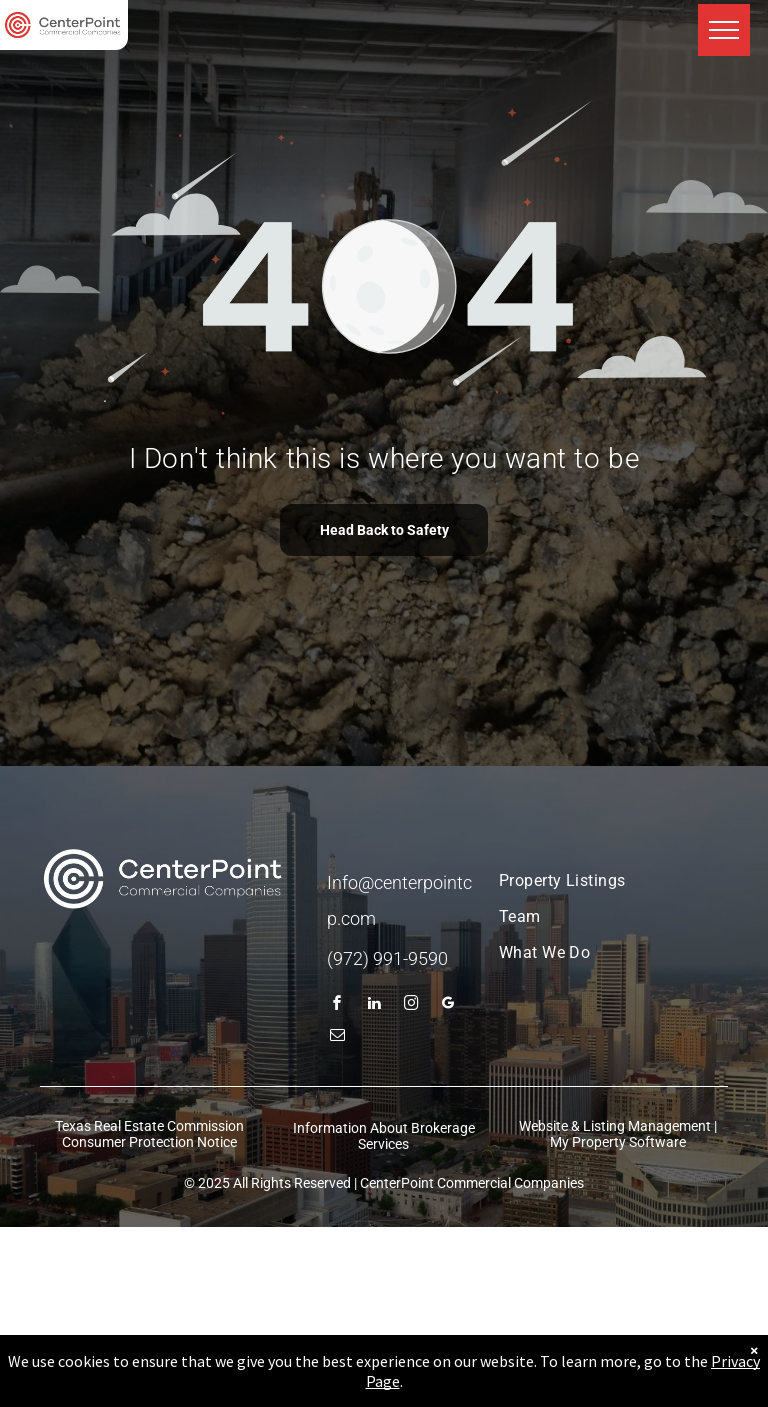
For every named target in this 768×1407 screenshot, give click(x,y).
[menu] (724, 30)
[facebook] (338, 1005)
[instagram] (412, 1005)
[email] (338, 1037)
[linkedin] (375, 1005)
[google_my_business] (449, 1005)
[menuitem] (596, 881)
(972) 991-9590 (387, 958)
